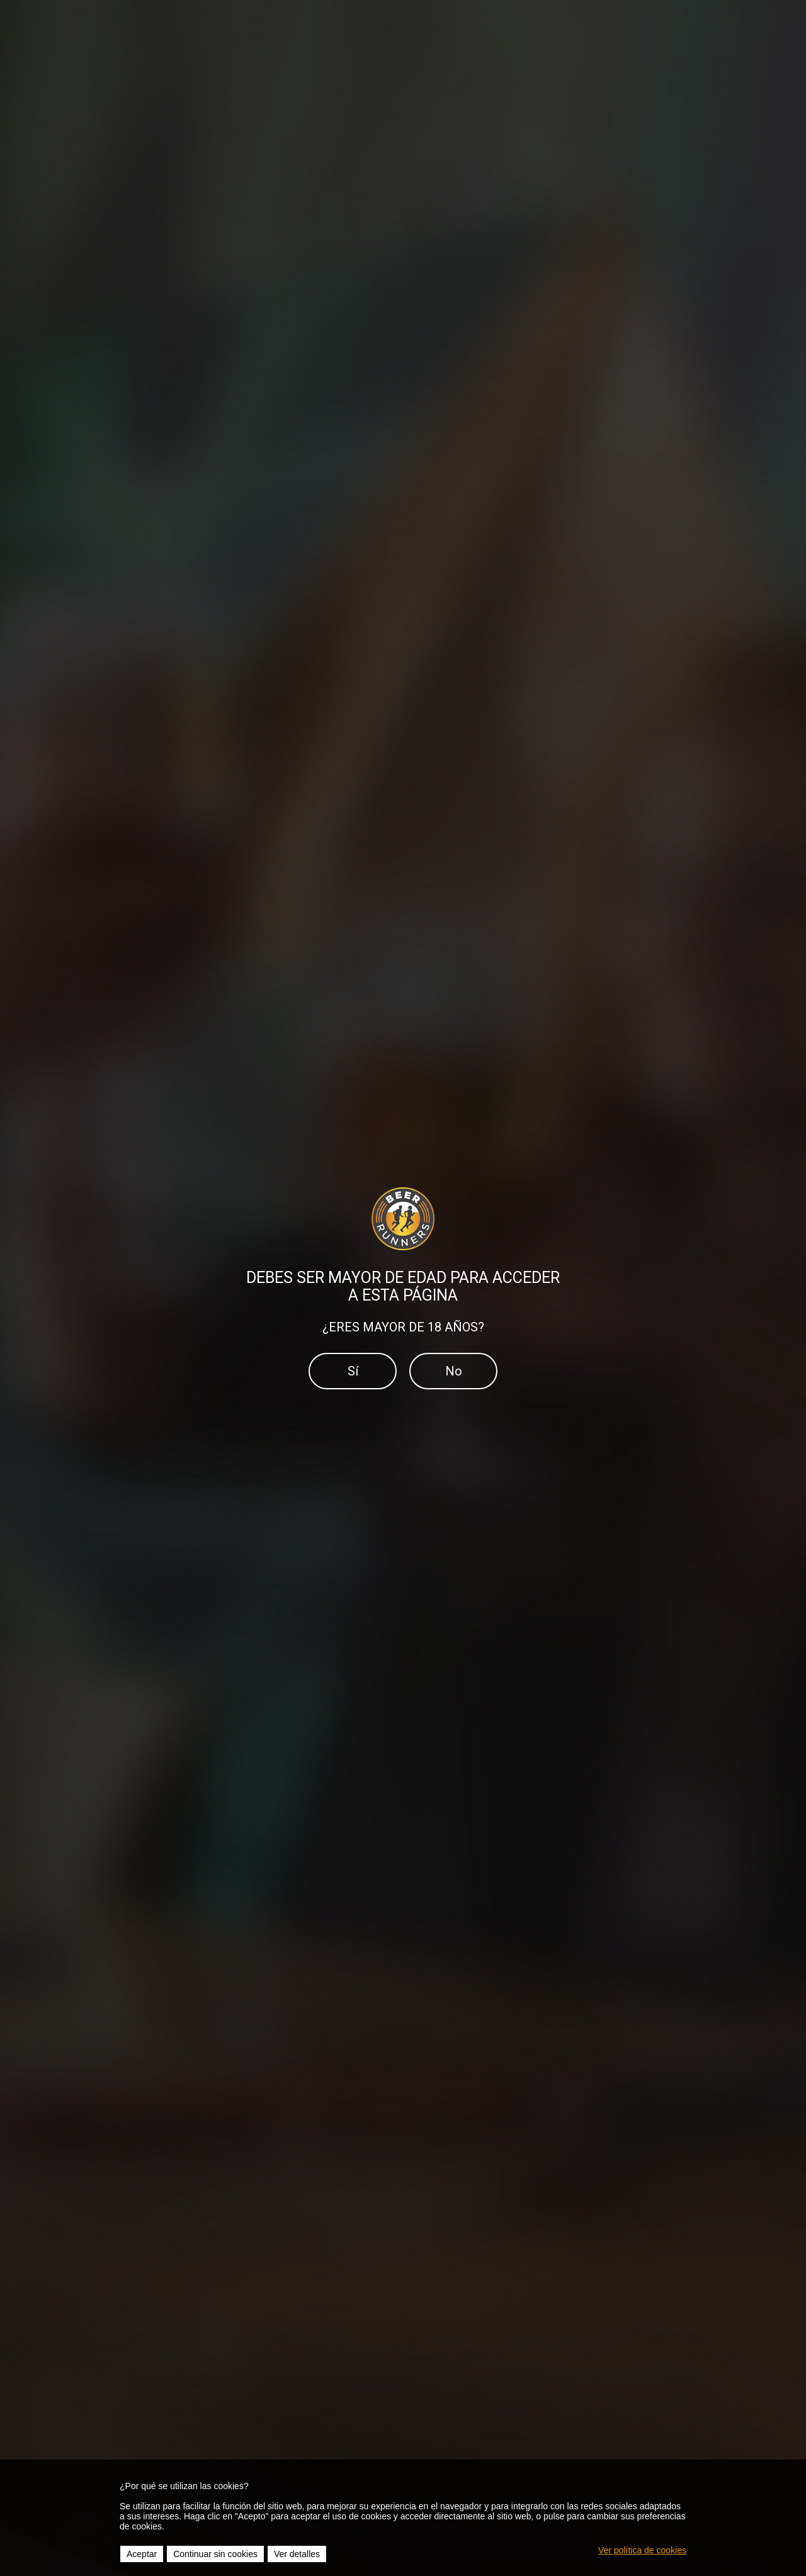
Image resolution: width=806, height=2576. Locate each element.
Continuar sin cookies (215, 2554)
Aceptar (142, 2554)
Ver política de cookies (642, 2550)
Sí (353, 1371)
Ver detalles (297, 2554)
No (453, 1371)
